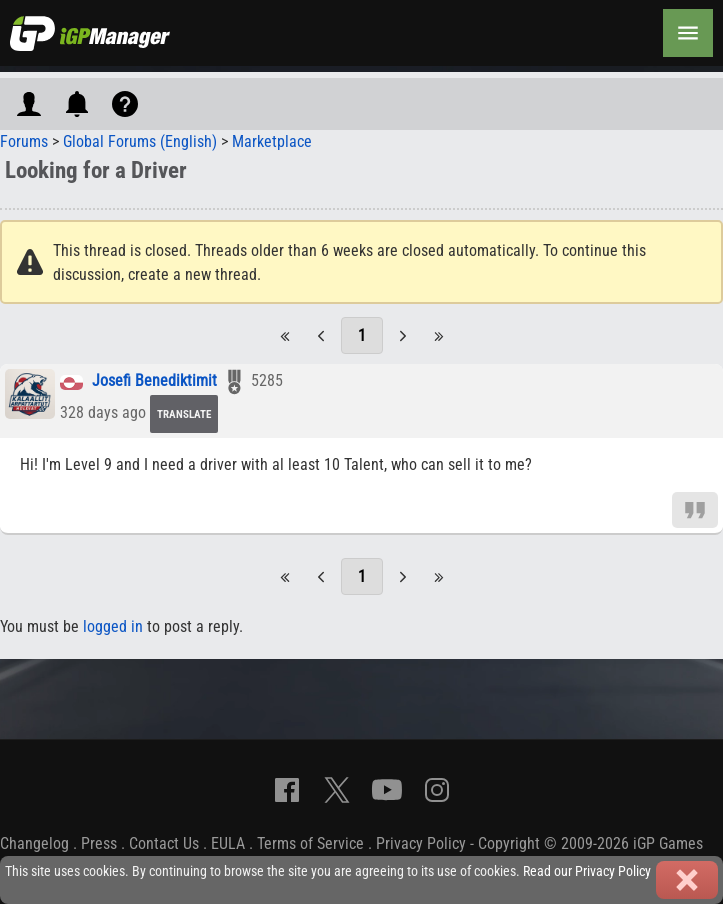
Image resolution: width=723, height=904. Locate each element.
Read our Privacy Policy (587, 871)
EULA (228, 843)
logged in (113, 626)
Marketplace (272, 141)
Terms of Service (310, 843)
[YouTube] (387, 790)
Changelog (34, 843)
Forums (24, 141)
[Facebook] (287, 790)
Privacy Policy (421, 843)
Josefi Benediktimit (154, 381)
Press (99, 843)
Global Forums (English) (140, 141)
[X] (337, 790)
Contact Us (164, 843)
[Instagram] (437, 790)
